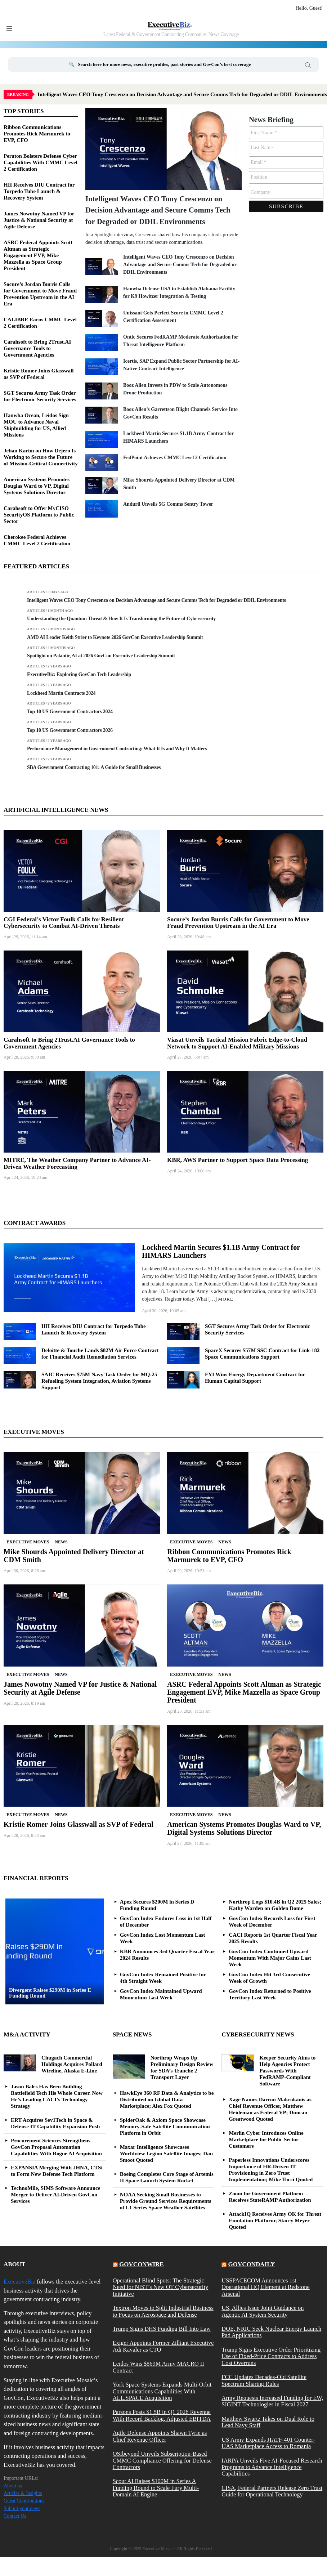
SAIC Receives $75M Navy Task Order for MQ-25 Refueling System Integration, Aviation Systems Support (99, 1381)
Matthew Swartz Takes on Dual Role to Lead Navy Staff (267, 2422)
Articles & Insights (23, 2493)
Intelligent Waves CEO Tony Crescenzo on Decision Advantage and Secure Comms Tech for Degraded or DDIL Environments (157, 210)
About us (13, 2485)
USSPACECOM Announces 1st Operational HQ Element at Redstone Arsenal (265, 2287)
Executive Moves (27, 1541)
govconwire (141, 2264)
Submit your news (22, 2508)
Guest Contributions (24, 2501)
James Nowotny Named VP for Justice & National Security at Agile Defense (39, 220)
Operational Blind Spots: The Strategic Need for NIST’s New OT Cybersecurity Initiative (160, 2287)
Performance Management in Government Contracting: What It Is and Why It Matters (117, 748)
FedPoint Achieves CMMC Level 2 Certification (175, 457)
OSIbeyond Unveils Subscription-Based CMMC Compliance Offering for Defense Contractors (162, 2460)
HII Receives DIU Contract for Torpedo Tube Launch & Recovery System (39, 191)
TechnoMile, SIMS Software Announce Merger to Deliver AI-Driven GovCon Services (55, 2194)
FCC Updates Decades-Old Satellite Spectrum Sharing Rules (263, 2380)
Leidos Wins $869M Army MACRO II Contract (158, 2367)
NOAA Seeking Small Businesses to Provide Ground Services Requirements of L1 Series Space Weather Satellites (165, 2201)
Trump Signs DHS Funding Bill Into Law (162, 2329)
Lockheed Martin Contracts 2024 (61, 693)
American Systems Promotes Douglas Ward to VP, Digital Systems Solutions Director (37, 486)
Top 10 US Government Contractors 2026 (70, 730)
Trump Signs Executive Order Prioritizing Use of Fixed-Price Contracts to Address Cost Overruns (271, 2356)
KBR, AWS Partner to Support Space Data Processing (237, 1160)
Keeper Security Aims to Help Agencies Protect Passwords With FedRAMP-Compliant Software (287, 2071)
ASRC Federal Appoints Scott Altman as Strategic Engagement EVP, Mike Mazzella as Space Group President (38, 255)
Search (308, 66)
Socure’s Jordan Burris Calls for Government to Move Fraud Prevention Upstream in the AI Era (238, 923)
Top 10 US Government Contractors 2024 (70, 711)
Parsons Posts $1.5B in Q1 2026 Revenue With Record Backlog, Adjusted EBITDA (162, 2415)
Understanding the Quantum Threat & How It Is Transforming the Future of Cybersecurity (121, 618)
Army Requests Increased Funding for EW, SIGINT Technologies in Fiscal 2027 (272, 2401)
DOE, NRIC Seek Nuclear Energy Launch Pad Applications (271, 2332)
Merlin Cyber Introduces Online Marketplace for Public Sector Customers (266, 2139)
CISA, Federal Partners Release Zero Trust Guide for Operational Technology (271, 2491)
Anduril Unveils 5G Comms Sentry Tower (168, 504)
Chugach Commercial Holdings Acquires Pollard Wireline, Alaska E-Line (71, 2064)
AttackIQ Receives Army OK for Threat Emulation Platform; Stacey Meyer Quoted (275, 2220)
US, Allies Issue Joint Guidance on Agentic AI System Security (262, 2311)
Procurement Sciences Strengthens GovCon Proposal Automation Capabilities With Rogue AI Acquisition (56, 2147)
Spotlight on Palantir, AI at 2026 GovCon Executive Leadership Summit (101, 655)
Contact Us (15, 2516)
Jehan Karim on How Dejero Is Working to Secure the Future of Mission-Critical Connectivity (41, 457)
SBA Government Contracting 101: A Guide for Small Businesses (94, 767)
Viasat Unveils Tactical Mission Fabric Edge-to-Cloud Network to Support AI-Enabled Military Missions (237, 1043)
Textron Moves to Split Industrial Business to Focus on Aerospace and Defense (163, 2311)
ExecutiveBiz (19, 2281)
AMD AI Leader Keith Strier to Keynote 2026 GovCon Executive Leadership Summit (115, 637)
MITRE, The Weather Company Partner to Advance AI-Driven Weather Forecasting (77, 1163)
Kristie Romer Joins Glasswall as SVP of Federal (78, 1824)
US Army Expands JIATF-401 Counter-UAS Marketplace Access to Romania (268, 2443)
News (61, 1541)
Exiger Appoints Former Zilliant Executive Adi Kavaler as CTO (163, 2346)
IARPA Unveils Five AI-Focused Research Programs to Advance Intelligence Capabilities (271, 2467)
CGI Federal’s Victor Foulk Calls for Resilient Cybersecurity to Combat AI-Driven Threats (64, 923)
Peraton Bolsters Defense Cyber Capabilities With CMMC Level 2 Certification (40, 162)
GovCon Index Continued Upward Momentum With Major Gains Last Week (270, 1958)
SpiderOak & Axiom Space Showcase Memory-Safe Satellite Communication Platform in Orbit (165, 2126)
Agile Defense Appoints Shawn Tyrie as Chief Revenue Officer (160, 2436)
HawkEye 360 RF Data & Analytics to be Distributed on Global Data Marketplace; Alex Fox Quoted (167, 2099)
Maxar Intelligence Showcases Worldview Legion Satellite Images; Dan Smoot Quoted (166, 2153)
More (226, 1299)
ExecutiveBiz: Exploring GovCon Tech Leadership (79, 674)
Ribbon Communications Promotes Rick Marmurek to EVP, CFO (37, 133)
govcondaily (251, 2264)
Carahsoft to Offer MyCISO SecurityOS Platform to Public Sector (39, 514)
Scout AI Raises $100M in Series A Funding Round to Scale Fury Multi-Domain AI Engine (156, 2488)
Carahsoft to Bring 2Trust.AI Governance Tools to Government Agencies (37, 348)
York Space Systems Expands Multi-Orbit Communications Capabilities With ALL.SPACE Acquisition (162, 2391)
